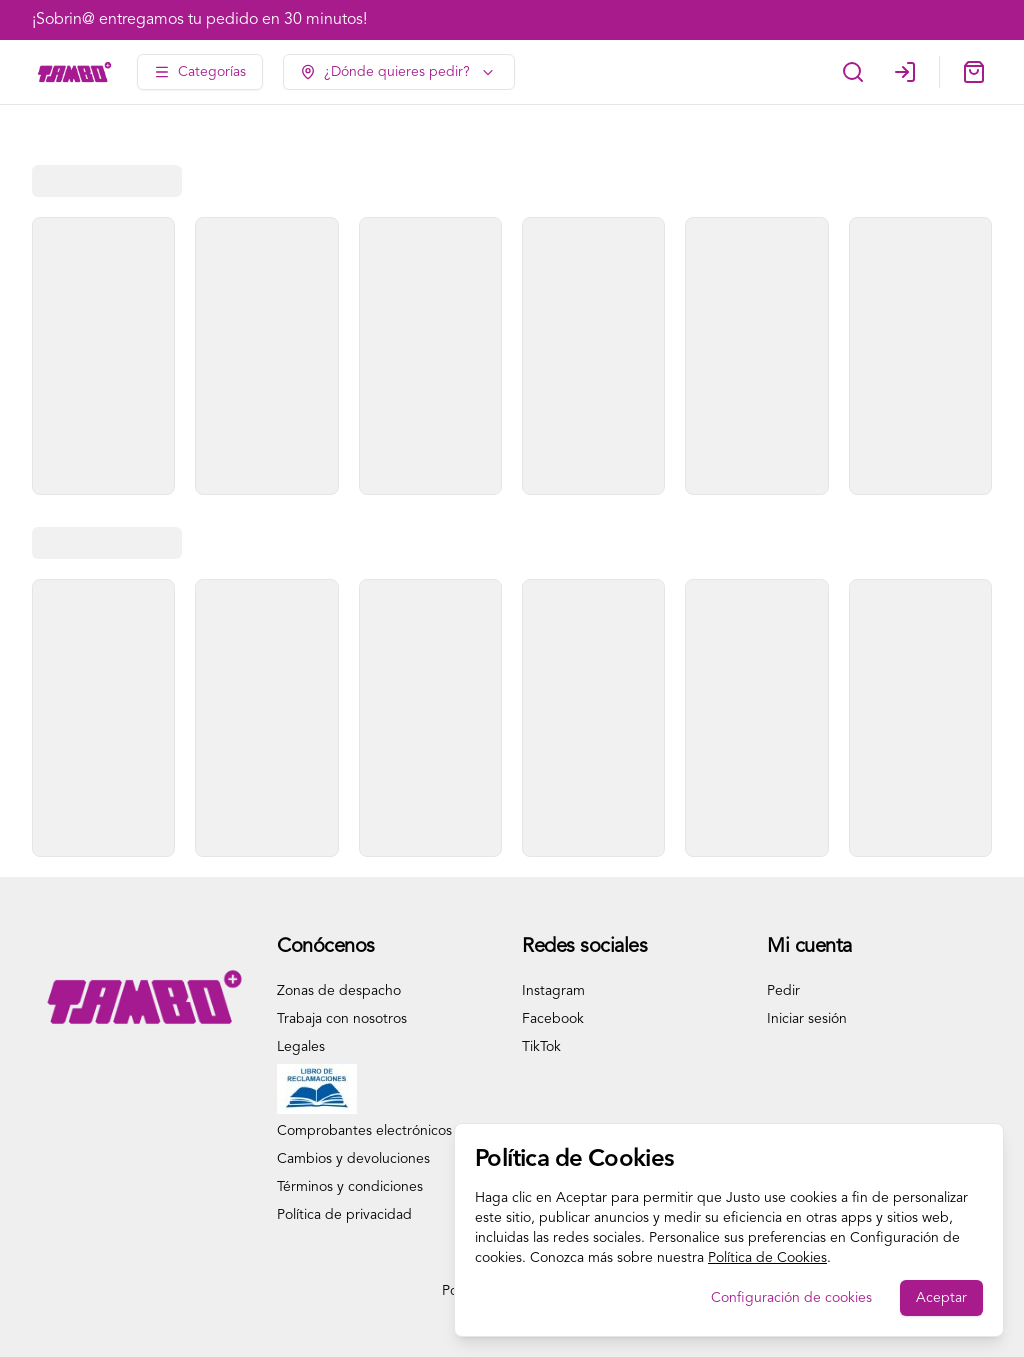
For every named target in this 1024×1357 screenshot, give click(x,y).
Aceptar (941, 1298)
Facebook (553, 1019)
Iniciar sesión (807, 1019)
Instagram (553, 991)
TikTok (541, 1047)
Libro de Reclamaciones (351, 1089)
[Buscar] (853, 72)
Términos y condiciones (350, 1187)
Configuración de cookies (791, 1298)
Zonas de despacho (339, 991)
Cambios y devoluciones (353, 1159)
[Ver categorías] (200, 72)
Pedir (783, 991)
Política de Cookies (767, 1258)
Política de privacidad (344, 1215)
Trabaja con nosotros (342, 1019)
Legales (301, 1047)
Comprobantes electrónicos (364, 1131)
